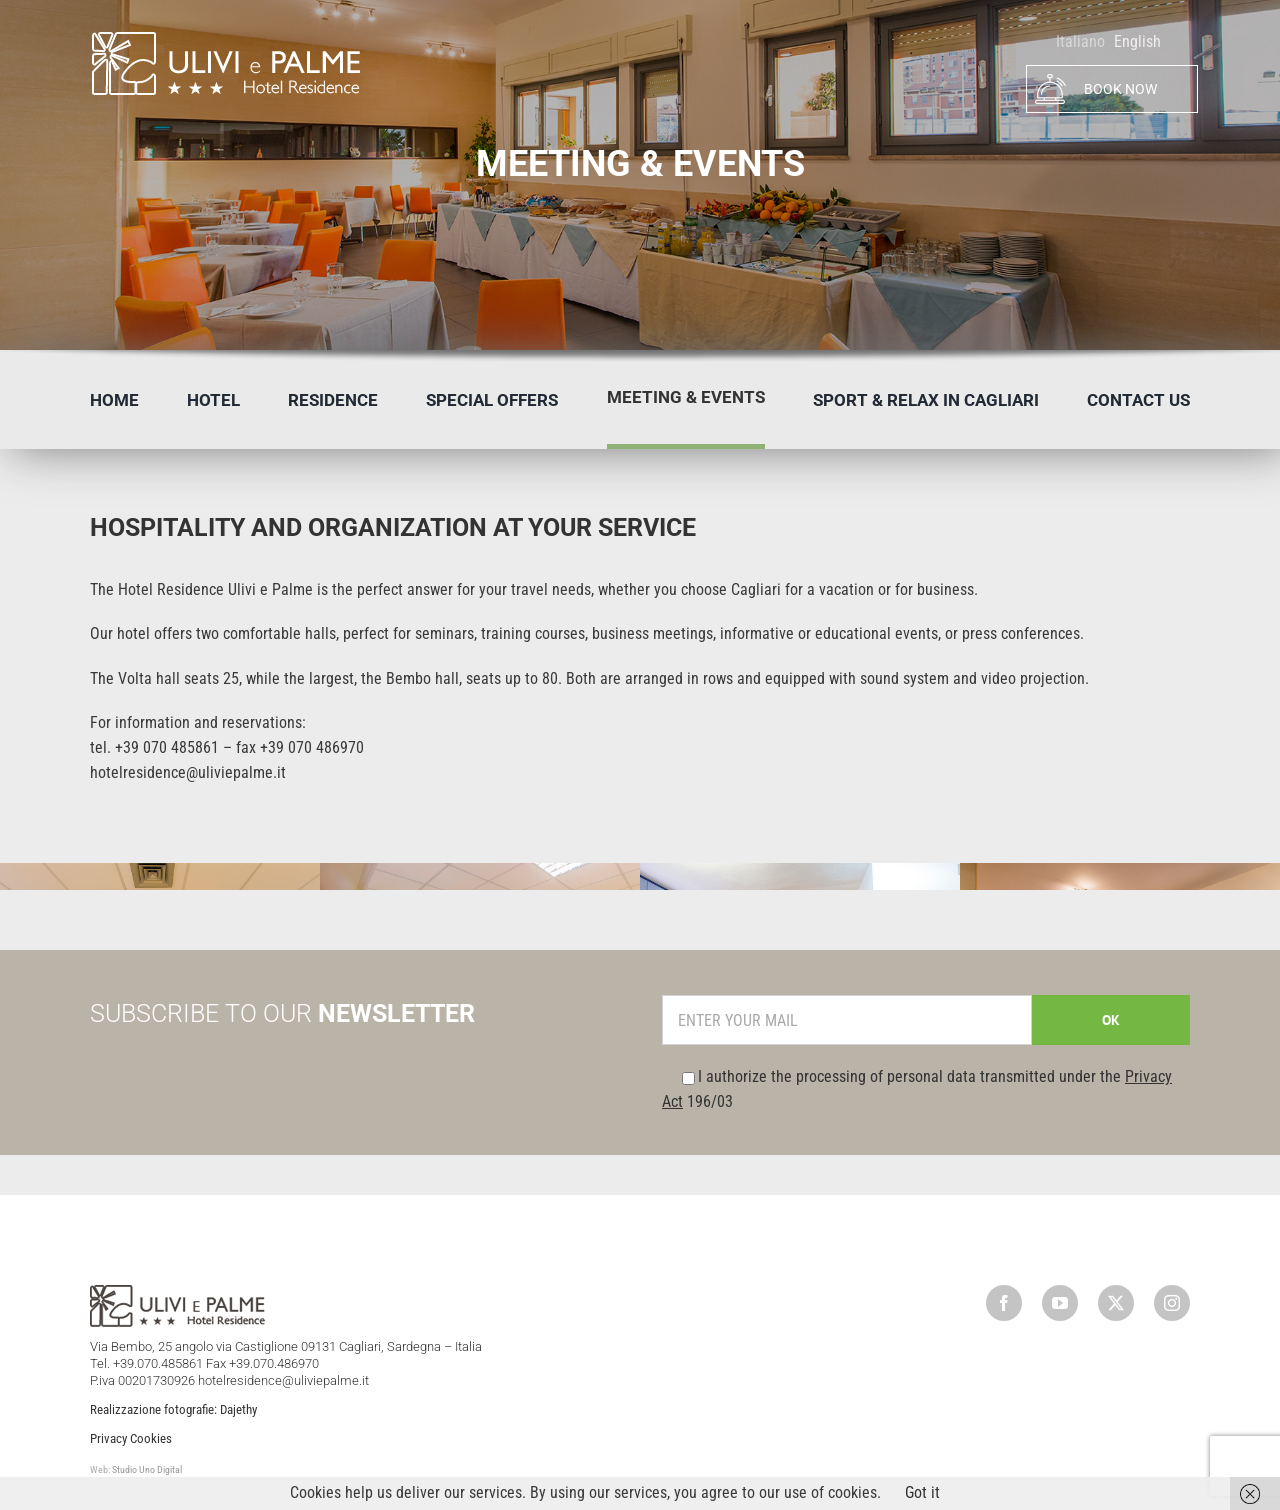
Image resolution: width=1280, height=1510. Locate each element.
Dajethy (238, 1409)
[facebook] (1004, 1303)
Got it (922, 1492)
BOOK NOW (1096, 89)
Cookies (151, 1438)
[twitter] (1116, 1303)
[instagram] (1172, 1303)
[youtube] (1060, 1303)
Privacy (108, 1438)
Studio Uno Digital (147, 1469)
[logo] (225, 37)
